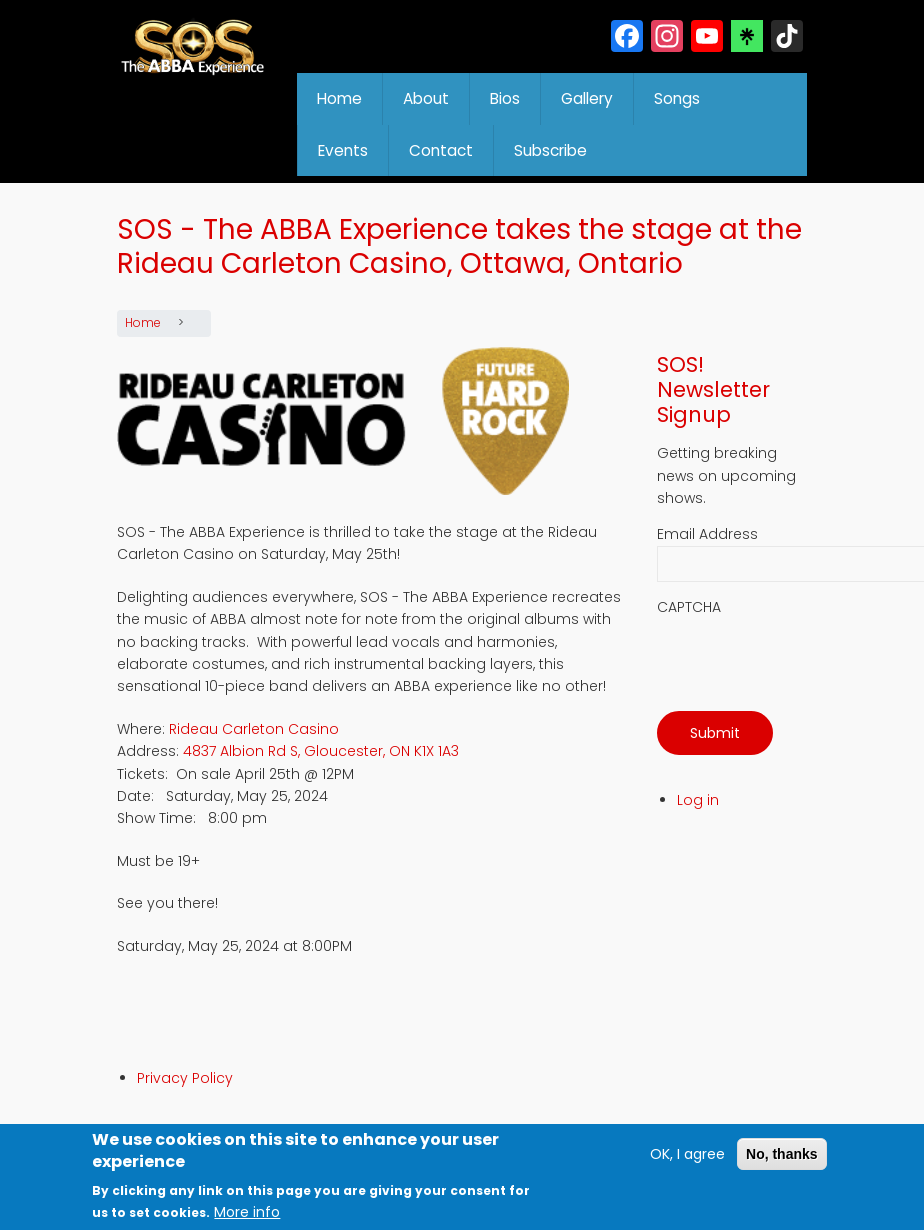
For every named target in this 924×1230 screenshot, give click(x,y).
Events (343, 150)
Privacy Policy (185, 1078)
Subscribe (550, 150)
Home (339, 98)
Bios (505, 98)
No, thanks (782, 1154)
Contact (441, 150)
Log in (698, 800)
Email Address (707, 534)
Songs (677, 98)
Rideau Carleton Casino (254, 729)
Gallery (587, 98)
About (426, 98)
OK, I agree (687, 1154)
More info (247, 1212)
